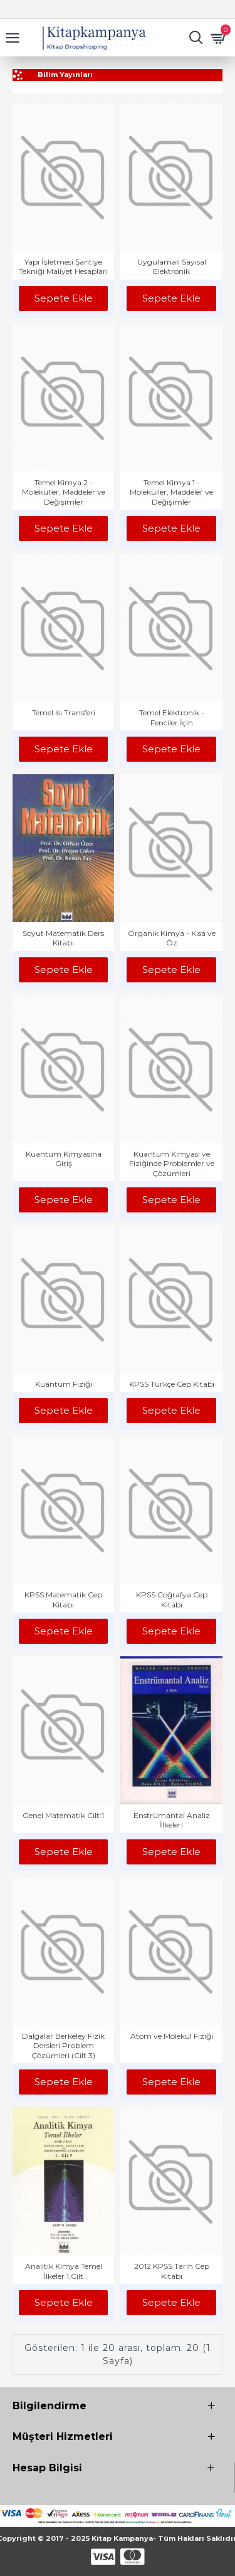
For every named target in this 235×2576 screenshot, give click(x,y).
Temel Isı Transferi (63, 712)
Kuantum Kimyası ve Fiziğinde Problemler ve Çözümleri (171, 1163)
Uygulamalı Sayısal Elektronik (171, 266)
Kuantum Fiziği (63, 1384)
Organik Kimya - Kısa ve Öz (172, 938)
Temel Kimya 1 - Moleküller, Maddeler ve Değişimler (171, 492)
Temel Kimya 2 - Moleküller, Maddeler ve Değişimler (63, 492)
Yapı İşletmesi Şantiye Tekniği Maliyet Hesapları (63, 266)
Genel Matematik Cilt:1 (63, 1815)
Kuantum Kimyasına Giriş (64, 1159)
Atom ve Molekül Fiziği (171, 2036)
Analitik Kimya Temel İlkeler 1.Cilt (63, 2271)
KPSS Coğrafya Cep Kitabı (171, 1599)
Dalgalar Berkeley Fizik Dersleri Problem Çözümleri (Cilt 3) (63, 2045)
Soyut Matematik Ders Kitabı (63, 938)
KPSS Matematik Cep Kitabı (63, 1599)
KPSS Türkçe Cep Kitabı (171, 1384)
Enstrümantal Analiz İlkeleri (171, 1820)
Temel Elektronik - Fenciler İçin (171, 717)
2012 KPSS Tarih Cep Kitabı (171, 2271)
